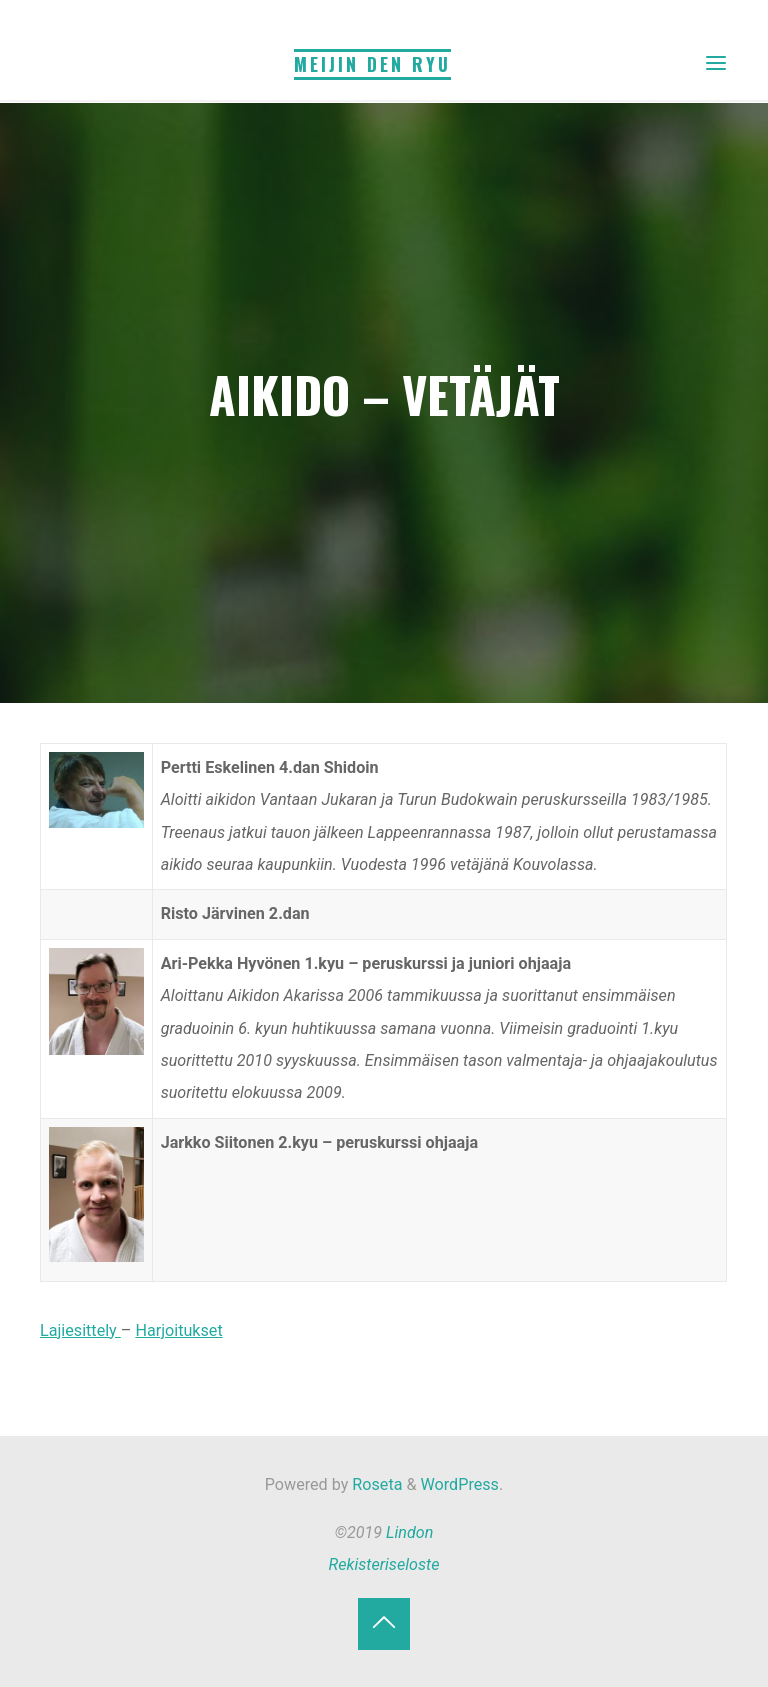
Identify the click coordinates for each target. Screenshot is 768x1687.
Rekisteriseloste (384, 1564)
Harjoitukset (179, 1330)
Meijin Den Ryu (372, 64)
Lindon (409, 1532)
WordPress (460, 1484)
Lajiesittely (80, 1330)
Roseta (375, 1484)
